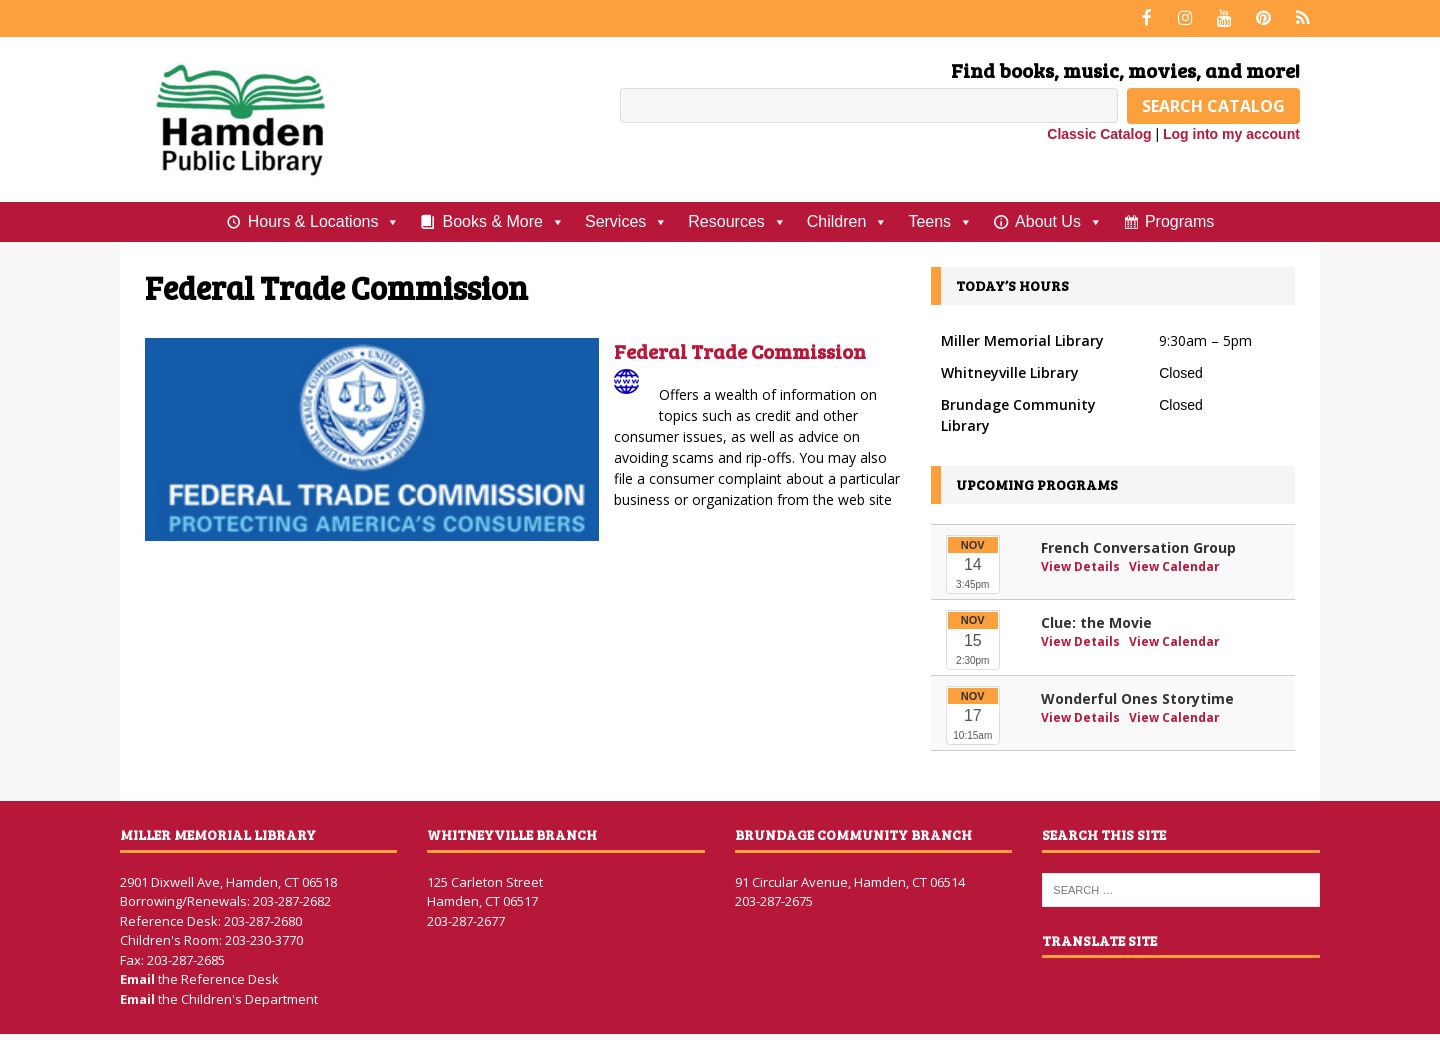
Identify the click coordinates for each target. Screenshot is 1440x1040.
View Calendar (1174, 564)
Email (139, 978)
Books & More (503, 220)
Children (848, 220)
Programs (1179, 219)
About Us (1059, 220)
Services (626, 220)
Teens (940, 220)
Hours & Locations (324, 220)
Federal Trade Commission (740, 350)
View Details (1082, 564)
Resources (737, 220)
